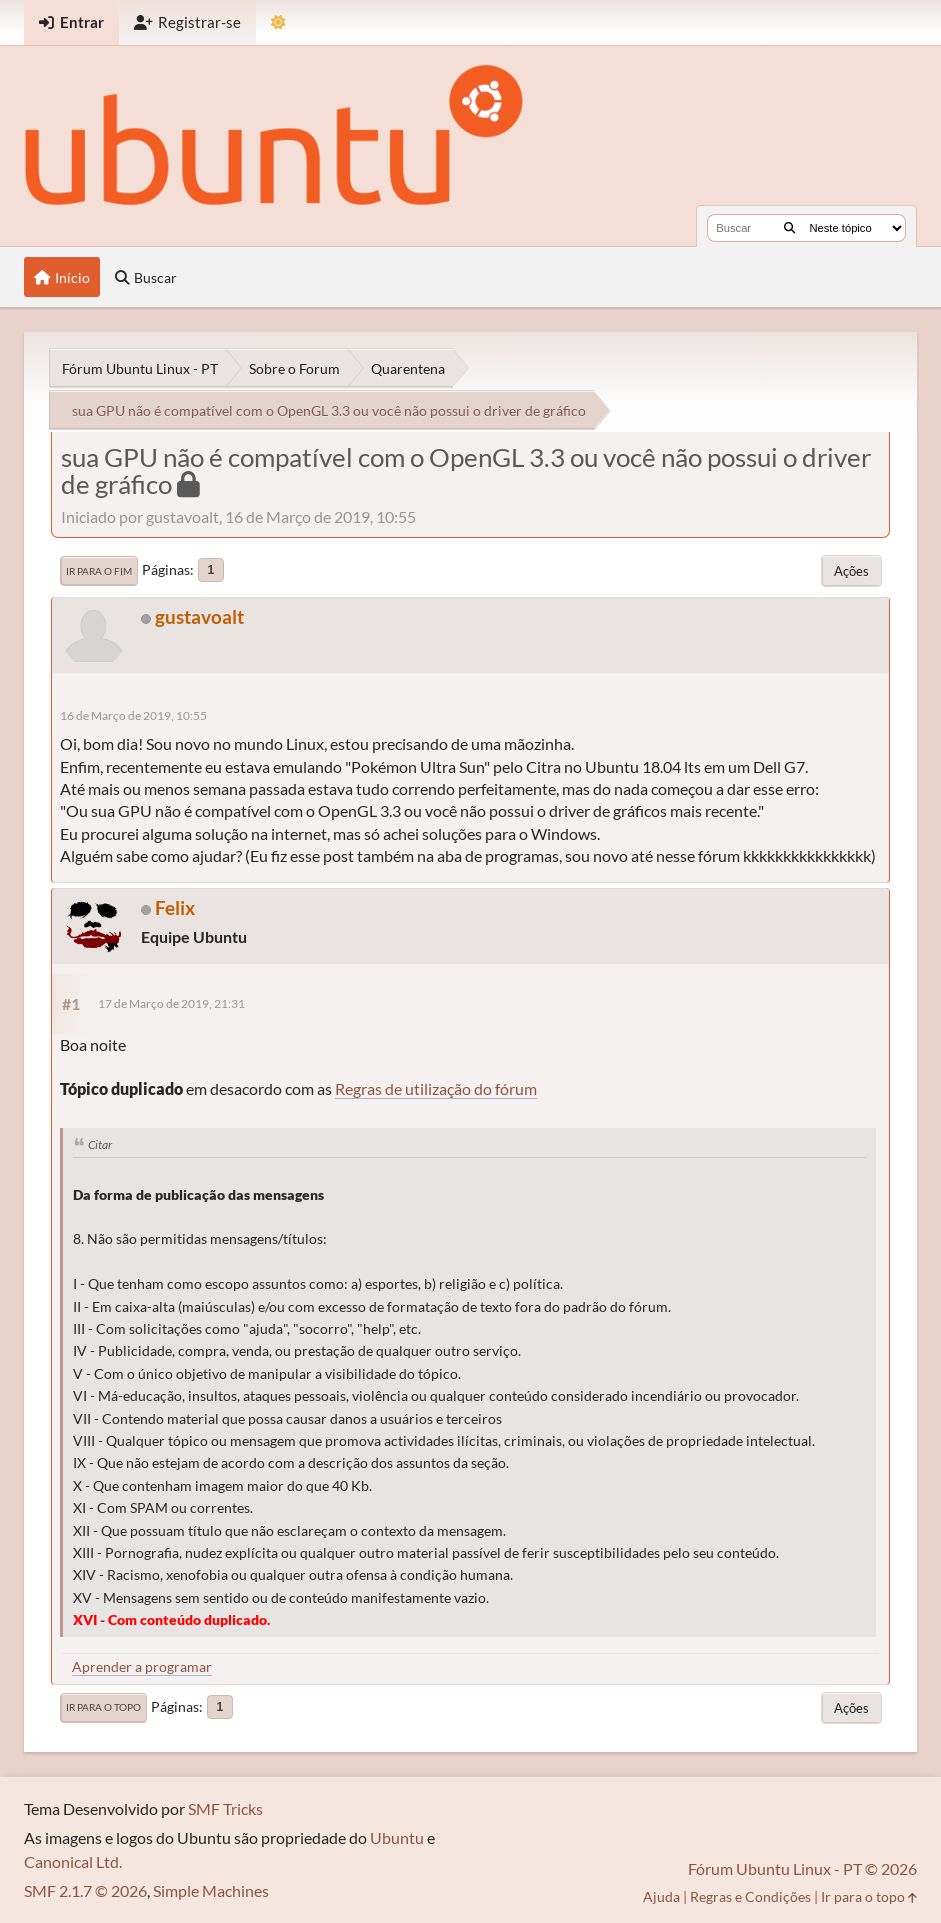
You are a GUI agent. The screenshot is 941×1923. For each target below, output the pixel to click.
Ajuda (661, 1896)
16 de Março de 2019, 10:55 (133, 715)
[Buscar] (789, 228)
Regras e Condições (750, 1896)
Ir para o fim (99, 571)
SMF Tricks (225, 1808)
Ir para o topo (103, 1707)
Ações (851, 571)
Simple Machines (211, 1890)
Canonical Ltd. (73, 1861)
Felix (175, 907)
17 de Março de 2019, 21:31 (171, 1003)
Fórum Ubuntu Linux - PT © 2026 (802, 1868)
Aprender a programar (142, 1666)
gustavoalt (199, 616)
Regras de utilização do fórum (436, 1088)
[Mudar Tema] (278, 22)
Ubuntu (397, 1837)
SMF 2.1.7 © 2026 (85, 1890)
